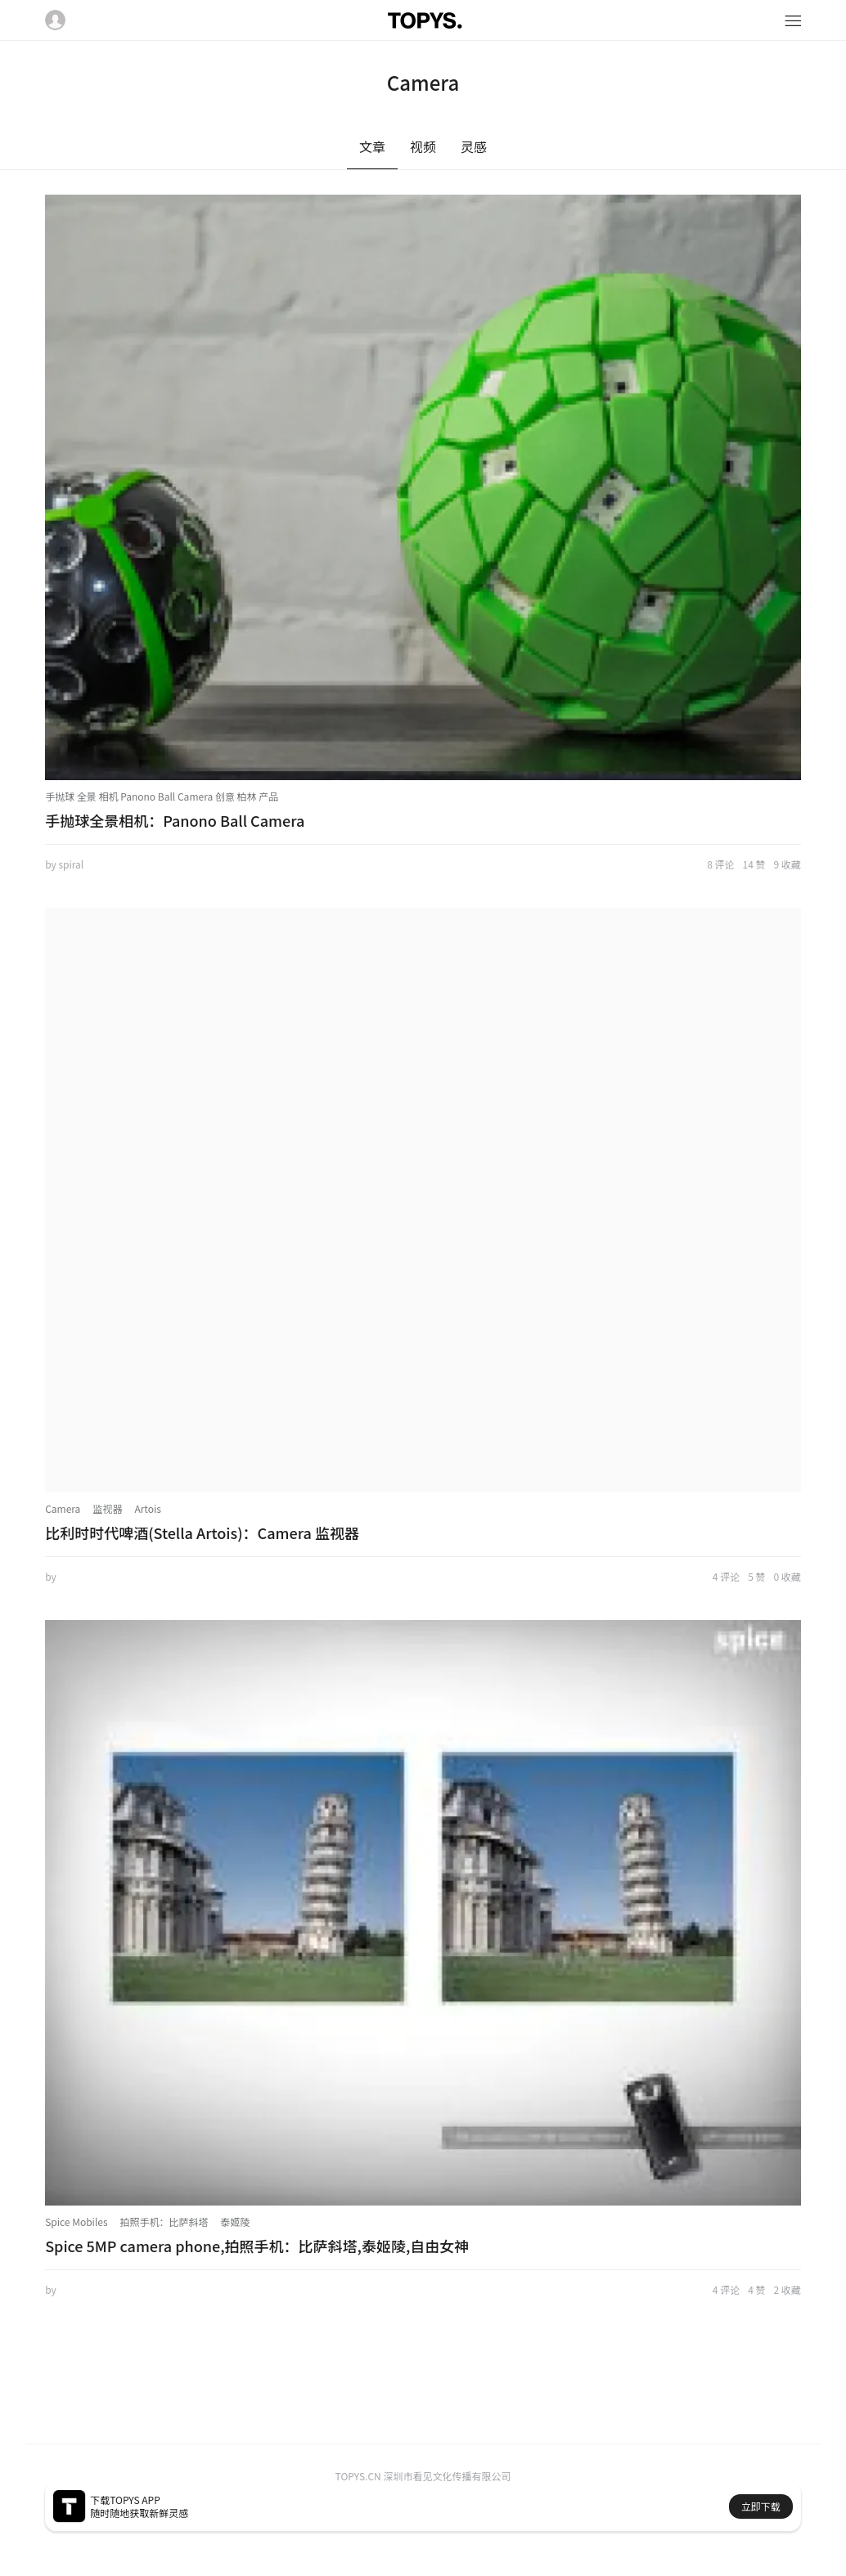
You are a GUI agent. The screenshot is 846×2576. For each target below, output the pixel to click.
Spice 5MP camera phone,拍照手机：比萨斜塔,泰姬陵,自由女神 (257, 2245)
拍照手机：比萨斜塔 (164, 2221)
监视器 (107, 1508)
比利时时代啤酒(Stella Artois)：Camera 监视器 (202, 1532)
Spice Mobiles (76, 2221)
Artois (147, 1508)
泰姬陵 (235, 2221)
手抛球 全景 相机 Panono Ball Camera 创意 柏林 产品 (161, 796)
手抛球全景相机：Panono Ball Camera (174, 820)
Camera (62, 1508)
